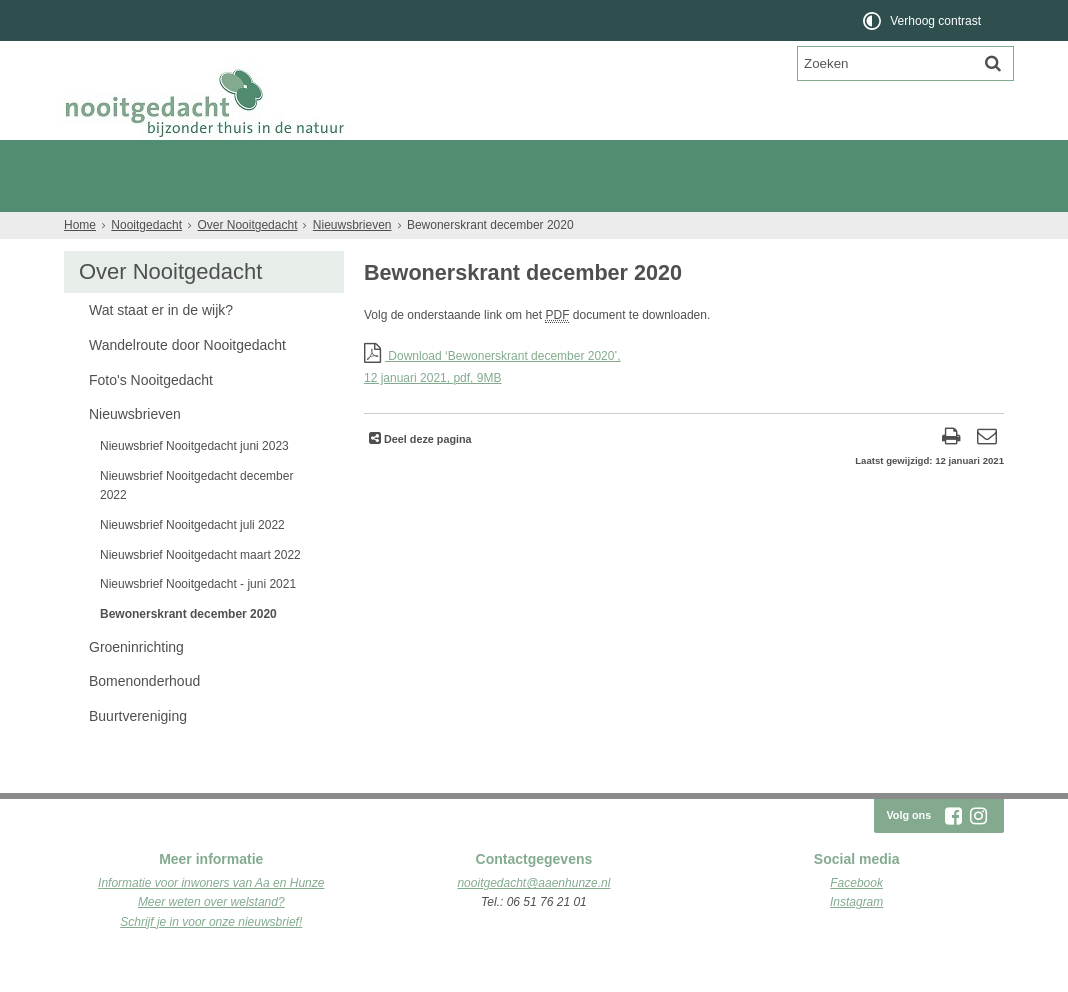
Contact (309, 229)
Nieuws (232, 229)
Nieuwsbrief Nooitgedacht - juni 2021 (198, 620)
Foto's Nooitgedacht (151, 416)
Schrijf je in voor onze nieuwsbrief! (211, 958)
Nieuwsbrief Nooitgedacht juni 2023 (194, 482)
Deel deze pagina (426, 475)
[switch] (923, 20)
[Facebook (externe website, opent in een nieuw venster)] (953, 852)
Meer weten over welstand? (211, 938)
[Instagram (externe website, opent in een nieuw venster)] (978, 852)
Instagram (856, 938)
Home (80, 261)
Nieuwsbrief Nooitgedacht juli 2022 (192, 561)
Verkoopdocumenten (781, 193)
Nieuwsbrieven (352, 261)
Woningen (660, 193)
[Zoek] (993, 63)
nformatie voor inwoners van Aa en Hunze (212, 919)
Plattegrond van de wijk (146, 193)
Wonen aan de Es (298, 193)
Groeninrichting (136, 683)
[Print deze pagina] (951, 474)
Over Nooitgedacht (123, 229)
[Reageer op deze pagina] (986, 474)
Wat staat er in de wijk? (161, 346)
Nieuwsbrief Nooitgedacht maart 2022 (200, 591)
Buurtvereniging (138, 752)
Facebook (856, 919)
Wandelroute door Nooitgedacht (187, 381)
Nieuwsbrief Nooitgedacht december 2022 (196, 521)
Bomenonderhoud (144, 717)
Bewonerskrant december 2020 (188, 650)
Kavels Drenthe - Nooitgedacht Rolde (490, 193)
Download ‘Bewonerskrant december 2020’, (684, 404)
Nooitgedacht (141, 157)
